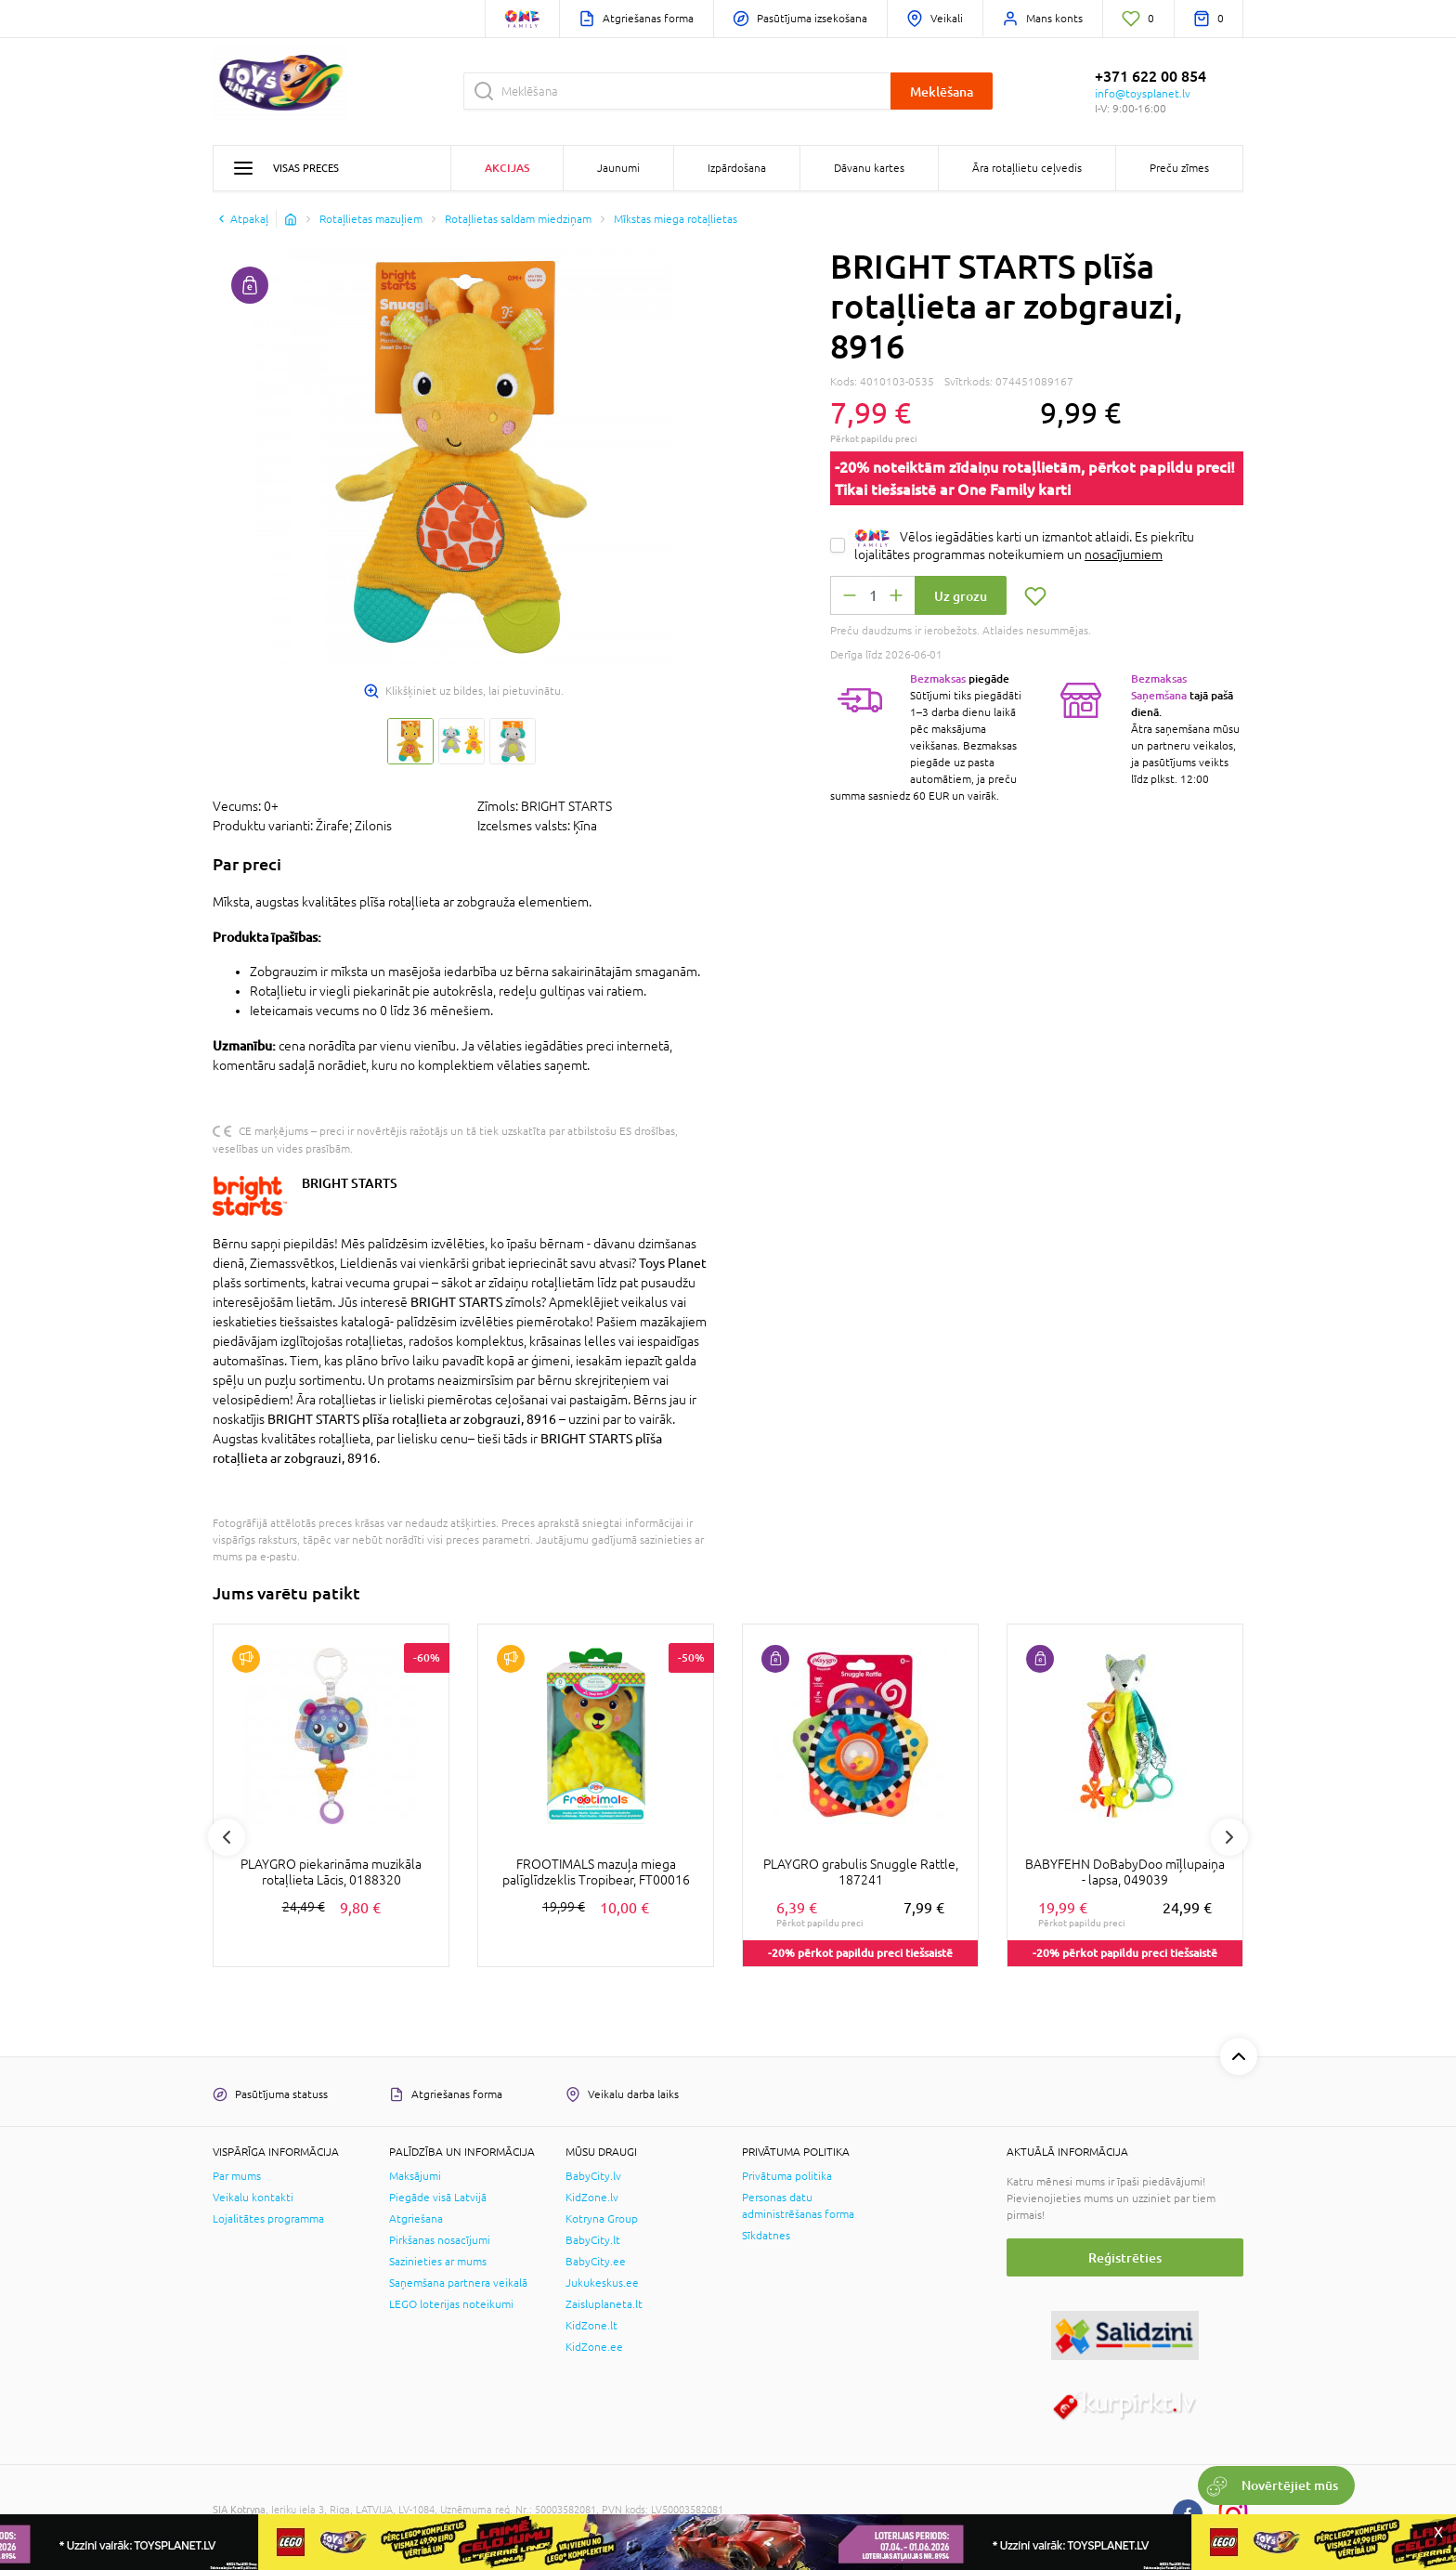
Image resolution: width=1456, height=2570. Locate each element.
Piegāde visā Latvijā (438, 2197)
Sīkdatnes (766, 2235)
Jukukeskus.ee (602, 2283)
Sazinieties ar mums (438, 2261)
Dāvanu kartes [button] (869, 168)
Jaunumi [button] (618, 168)
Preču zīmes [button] (1179, 168)
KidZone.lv (592, 2197)
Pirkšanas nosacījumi (439, 2240)
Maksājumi (415, 2176)
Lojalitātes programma (268, 2218)
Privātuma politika (787, 2176)
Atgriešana (416, 2218)
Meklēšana (941, 91)
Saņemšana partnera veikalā (458, 2283)
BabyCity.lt (593, 2240)
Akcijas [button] (507, 168)
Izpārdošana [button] (737, 168)
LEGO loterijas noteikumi (451, 2304)
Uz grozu (960, 596)
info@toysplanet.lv (1142, 93)
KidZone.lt (592, 2325)
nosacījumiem (1124, 554)
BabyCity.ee (596, 2261)
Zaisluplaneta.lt (604, 2304)
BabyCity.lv (593, 2176)
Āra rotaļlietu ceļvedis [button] (1027, 168)
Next (1229, 1837)
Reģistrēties (1125, 2257)
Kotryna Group (602, 2218)
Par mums (237, 2176)
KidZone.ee (594, 2347)
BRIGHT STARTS (349, 1183)
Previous (226, 1837)
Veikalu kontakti (253, 2197)
